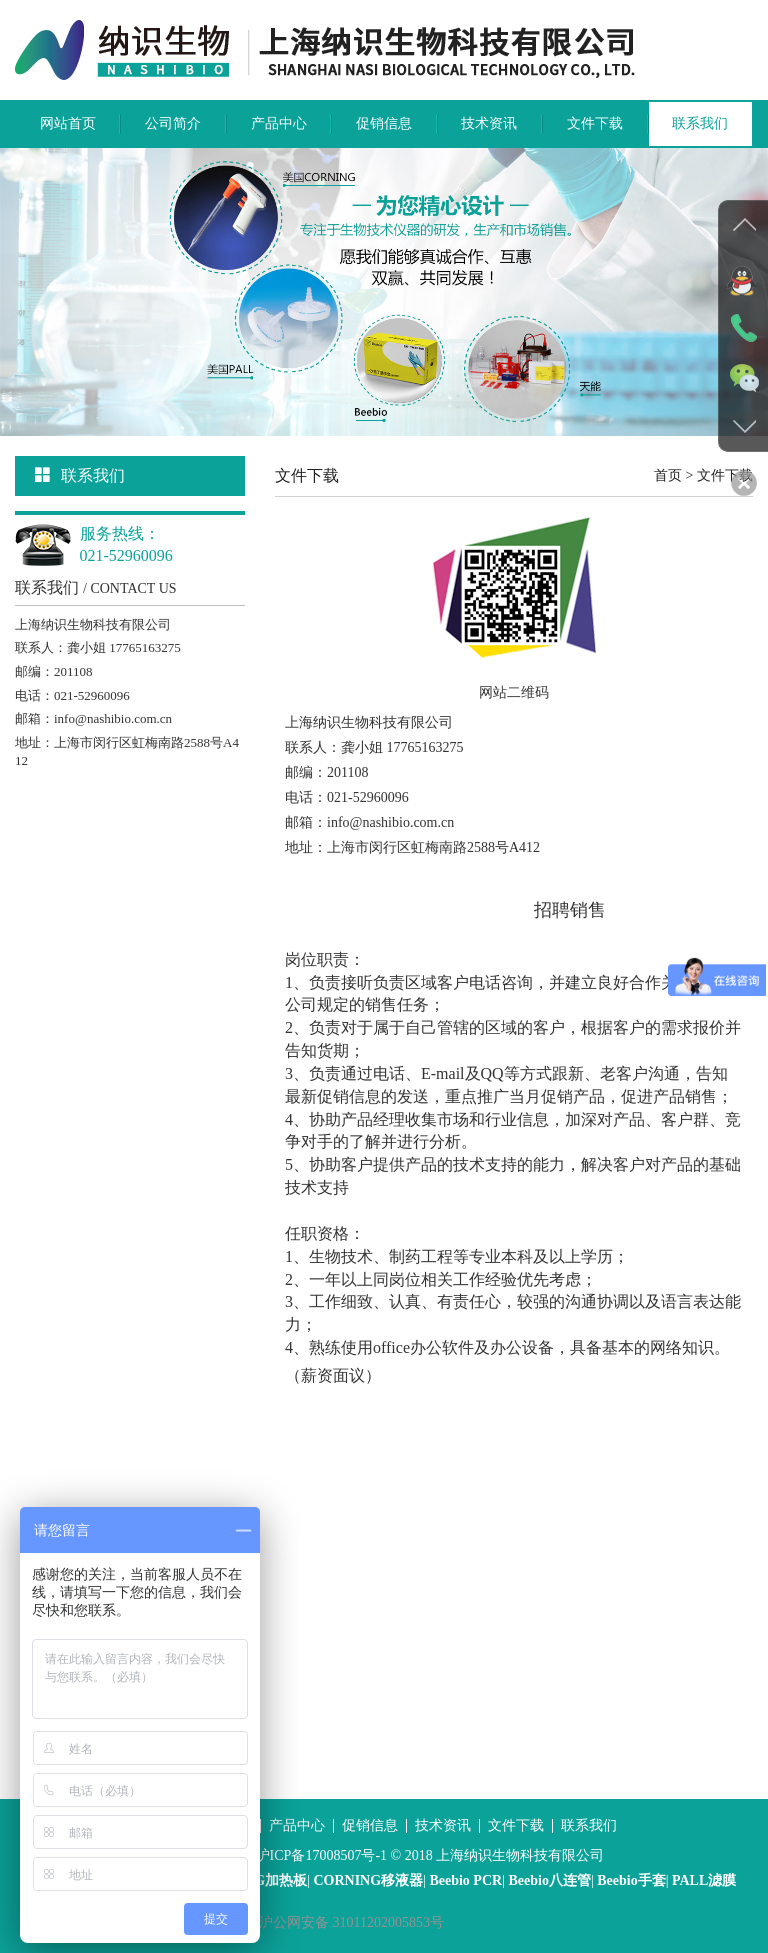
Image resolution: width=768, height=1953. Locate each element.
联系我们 (700, 123)
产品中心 (279, 123)
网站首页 (68, 123)
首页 (668, 475)
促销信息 (384, 123)
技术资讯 (489, 123)
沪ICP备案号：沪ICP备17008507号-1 (275, 1855)
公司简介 (173, 123)
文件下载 (595, 123)
